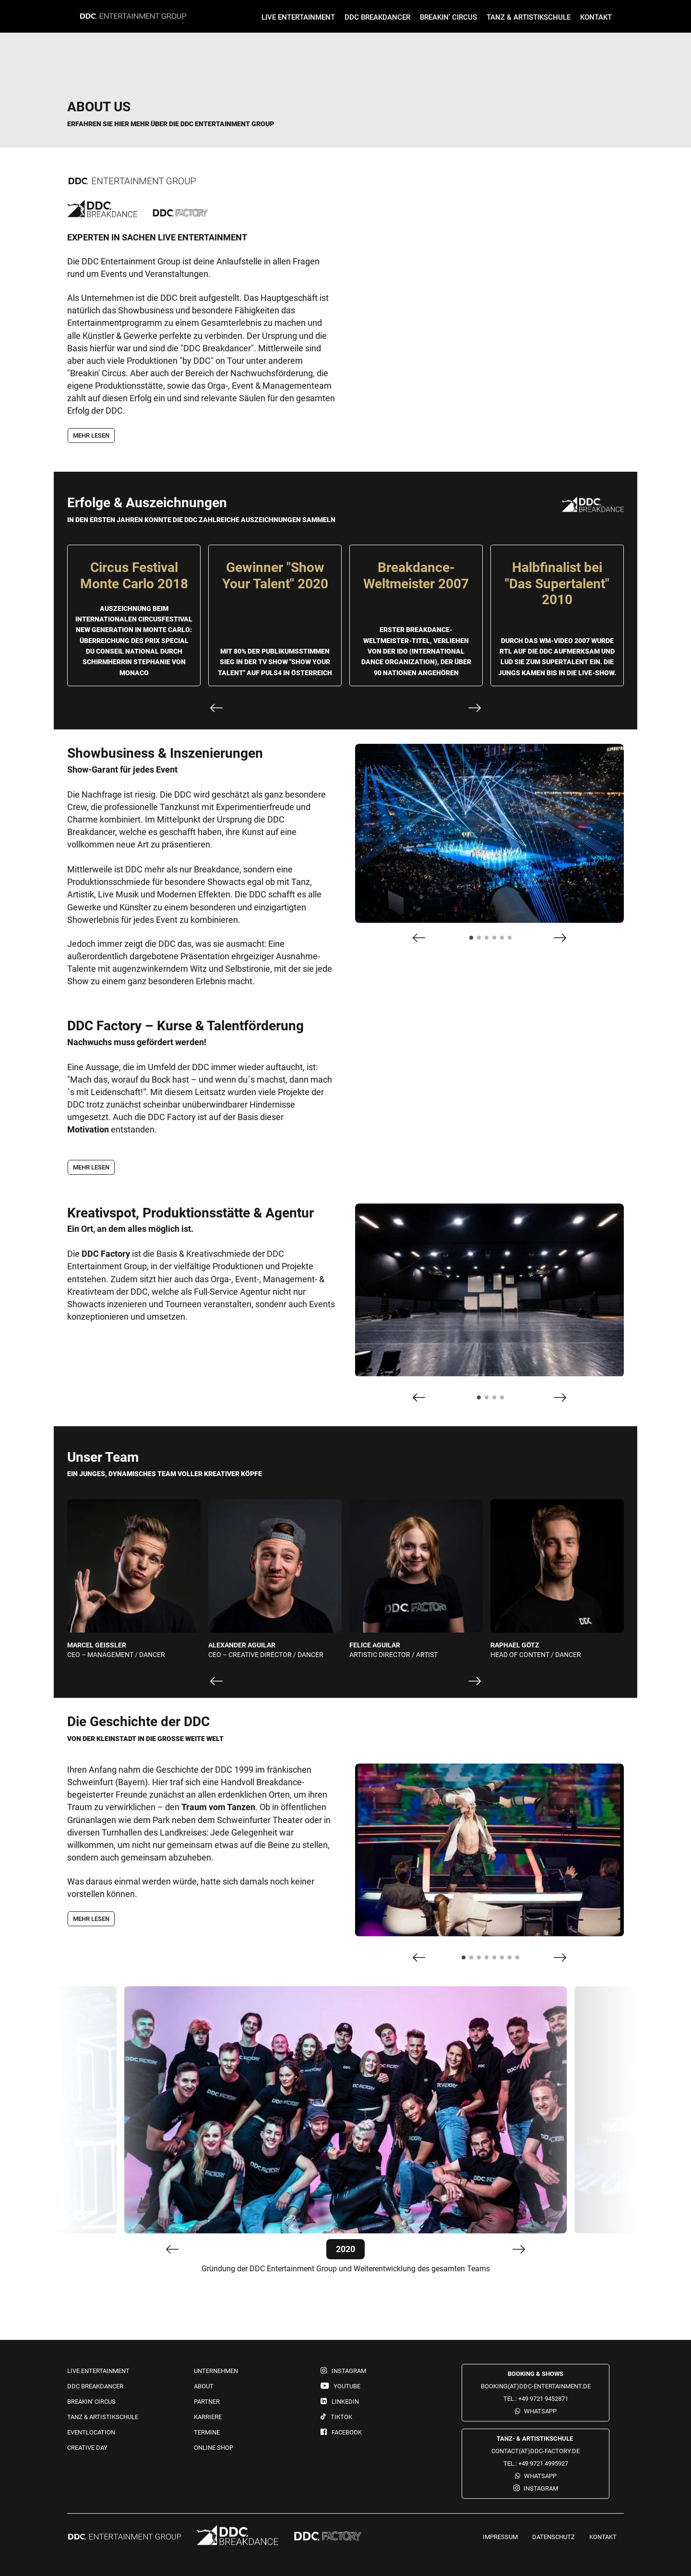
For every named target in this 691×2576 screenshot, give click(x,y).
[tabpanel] (489, 833)
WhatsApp (540, 2411)
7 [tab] (512, 1960)
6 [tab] (512, 940)
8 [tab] (520, 1960)
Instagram (541, 2488)
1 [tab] (474, 940)
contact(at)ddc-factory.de (535, 2451)
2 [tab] (482, 940)
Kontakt (603, 2536)
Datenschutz (553, 2536)
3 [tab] (489, 940)
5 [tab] (505, 940)
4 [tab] (497, 940)
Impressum (500, 2536)
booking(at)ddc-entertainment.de (536, 2386)
